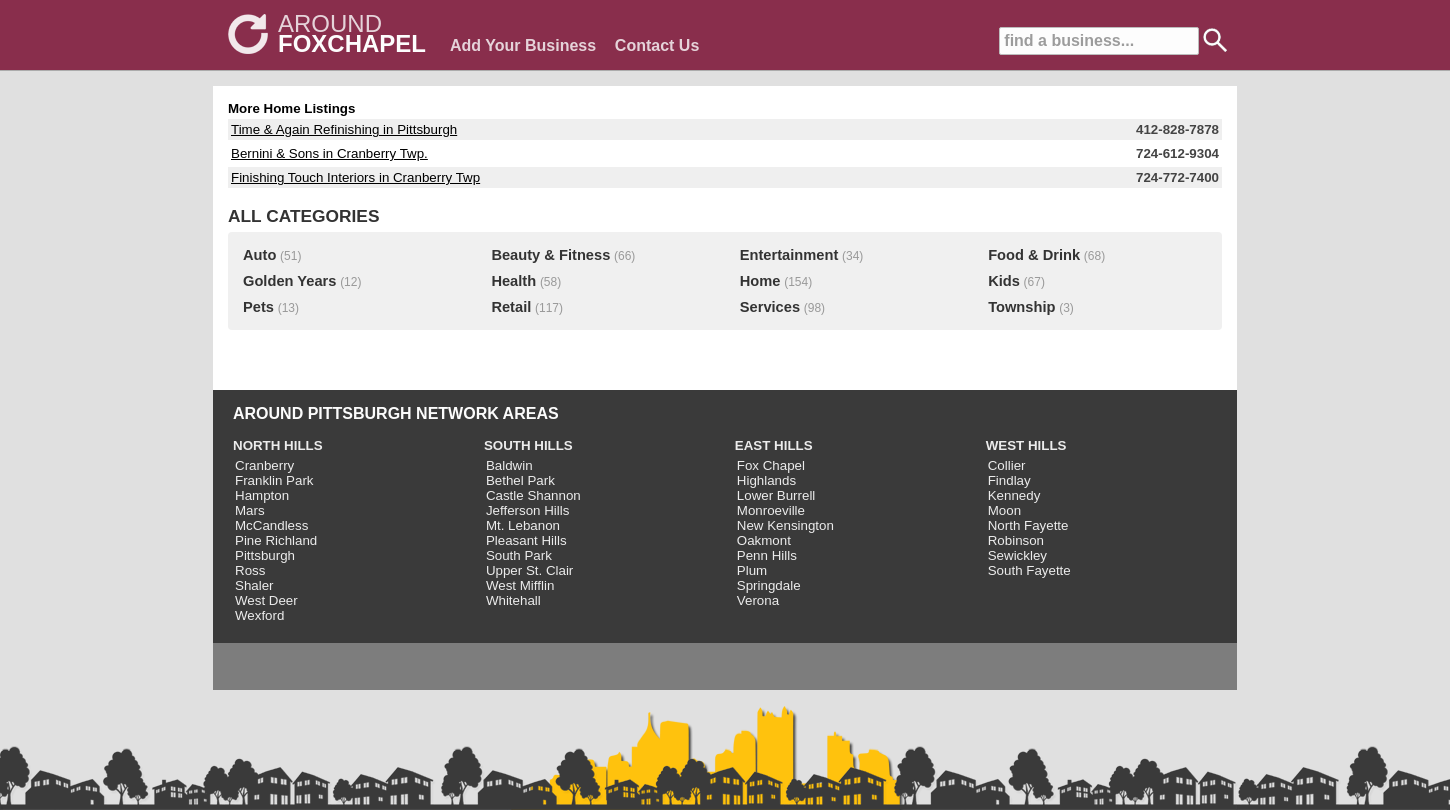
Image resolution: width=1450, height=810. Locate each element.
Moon (1004, 510)
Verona (758, 600)
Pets (258, 307)
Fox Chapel (771, 465)
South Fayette (1029, 570)
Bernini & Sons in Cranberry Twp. (329, 153)
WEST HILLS (1026, 445)
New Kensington (785, 525)
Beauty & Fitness (550, 255)
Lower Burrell (776, 495)
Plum (752, 570)
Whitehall (513, 600)
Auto (259, 255)
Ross (250, 570)
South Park (519, 555)
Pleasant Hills (526, 540)
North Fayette (1028, 525)
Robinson (1016, 540)
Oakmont (764, 540)
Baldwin (509, 465)
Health (513, 281)
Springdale (769, 585)
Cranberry (264, 465)
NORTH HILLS (278, 445)
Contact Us (657, 45)
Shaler (254, 585)
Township (1021, 307)
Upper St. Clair (529, 570)
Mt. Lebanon (523, 525)
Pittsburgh (265, 555)
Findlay (1009, 480)
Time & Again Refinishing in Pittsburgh (344, 129)
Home (760, 281)
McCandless (271, 525)
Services (770, 307)
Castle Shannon (533, 495)
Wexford (259, 615)
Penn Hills (767, 555)
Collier (1007, 465)
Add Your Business (523, 45)
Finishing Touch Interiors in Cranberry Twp (355, 177)
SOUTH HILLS (528, 445)
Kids (1004, 281)
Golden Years (289, 281)
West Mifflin (520, 585)
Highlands (766, 480)
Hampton (262, 495)
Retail (511, 307)
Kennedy (1014, 495)
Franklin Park (274, 480)
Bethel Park (520, 480)
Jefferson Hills (527, 510)
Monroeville (771, 510)
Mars (250, 510)
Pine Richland (276, 540)
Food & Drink (1034, 255)
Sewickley (1017, 555)
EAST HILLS (774, 445)
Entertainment (789, 255)
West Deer (266, 600)
